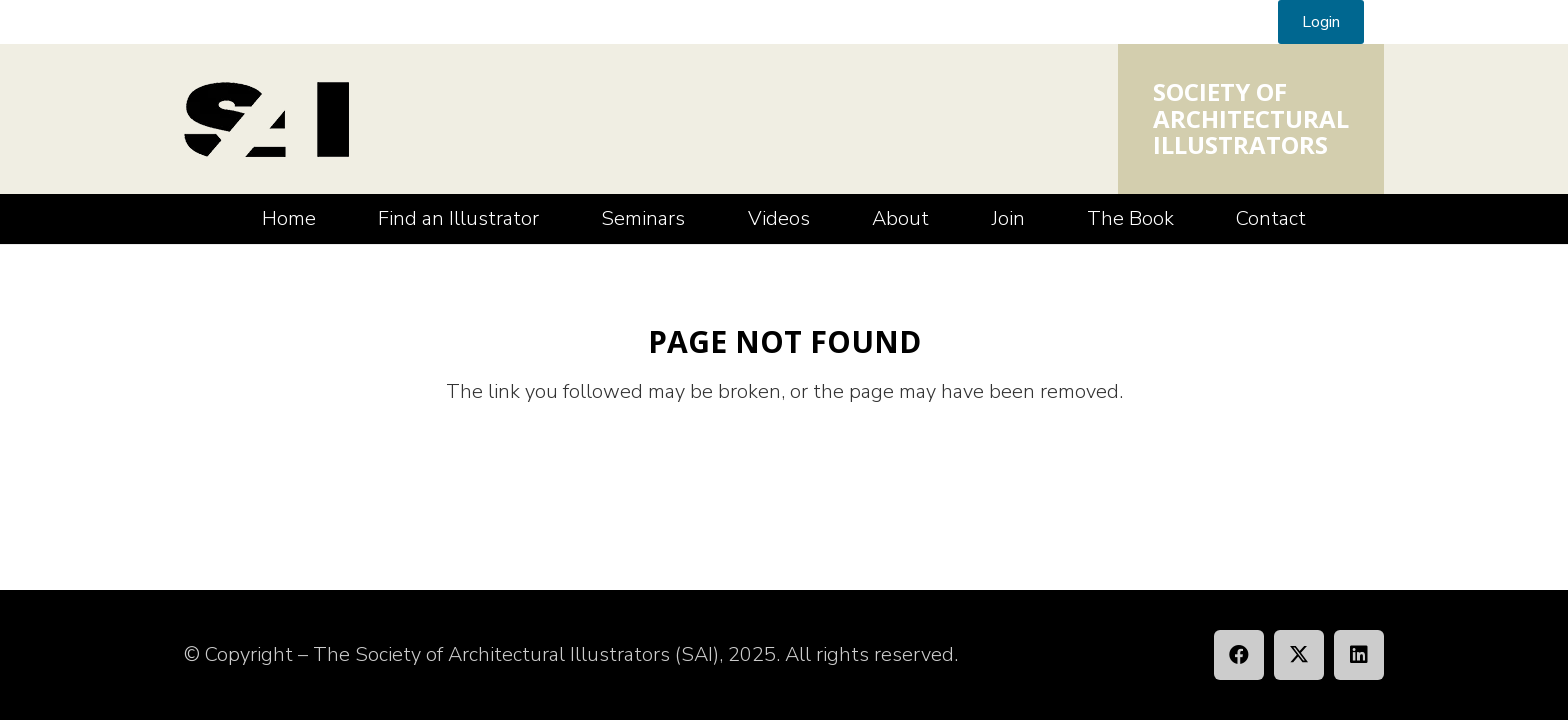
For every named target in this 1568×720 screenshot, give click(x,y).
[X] (1299, 655)
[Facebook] (1239, 655)
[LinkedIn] (1359, 655)
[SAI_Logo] (266, 119)
